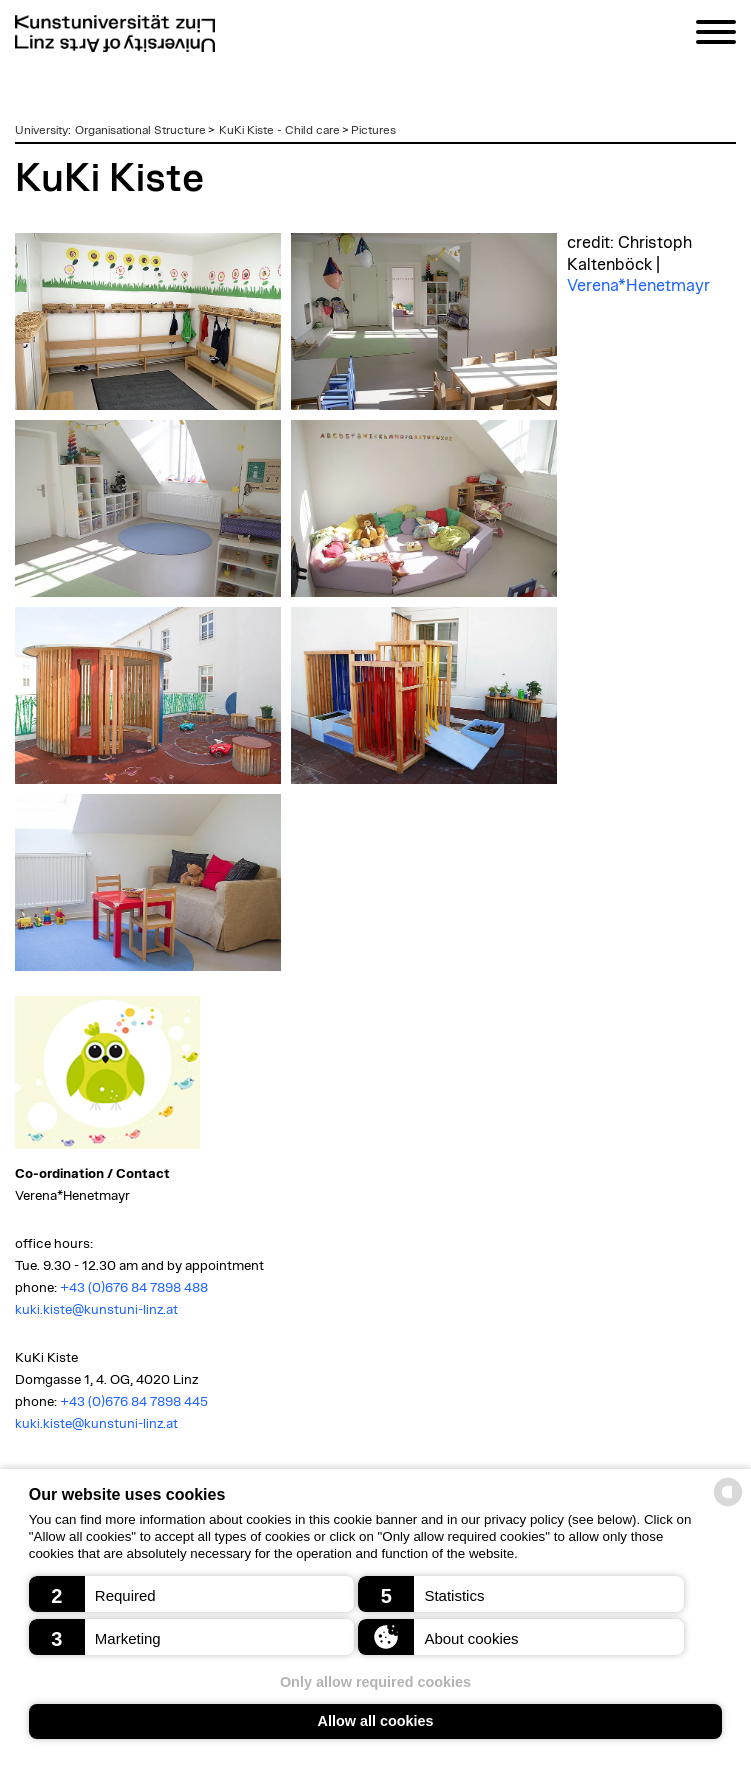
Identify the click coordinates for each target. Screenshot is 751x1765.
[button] (191, 1594)
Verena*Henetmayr (638, 286)
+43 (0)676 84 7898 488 (134, 1288)
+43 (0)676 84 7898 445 (134, 1402)
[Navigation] (716, 35)
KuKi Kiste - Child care (279, 130)
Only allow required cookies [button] (375, 1682)
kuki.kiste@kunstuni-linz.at (96, 1310)
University (41, 130)
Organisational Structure (140, 130)
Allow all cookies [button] (376, 1721)
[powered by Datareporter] (728, 1504)
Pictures (373, 130)
